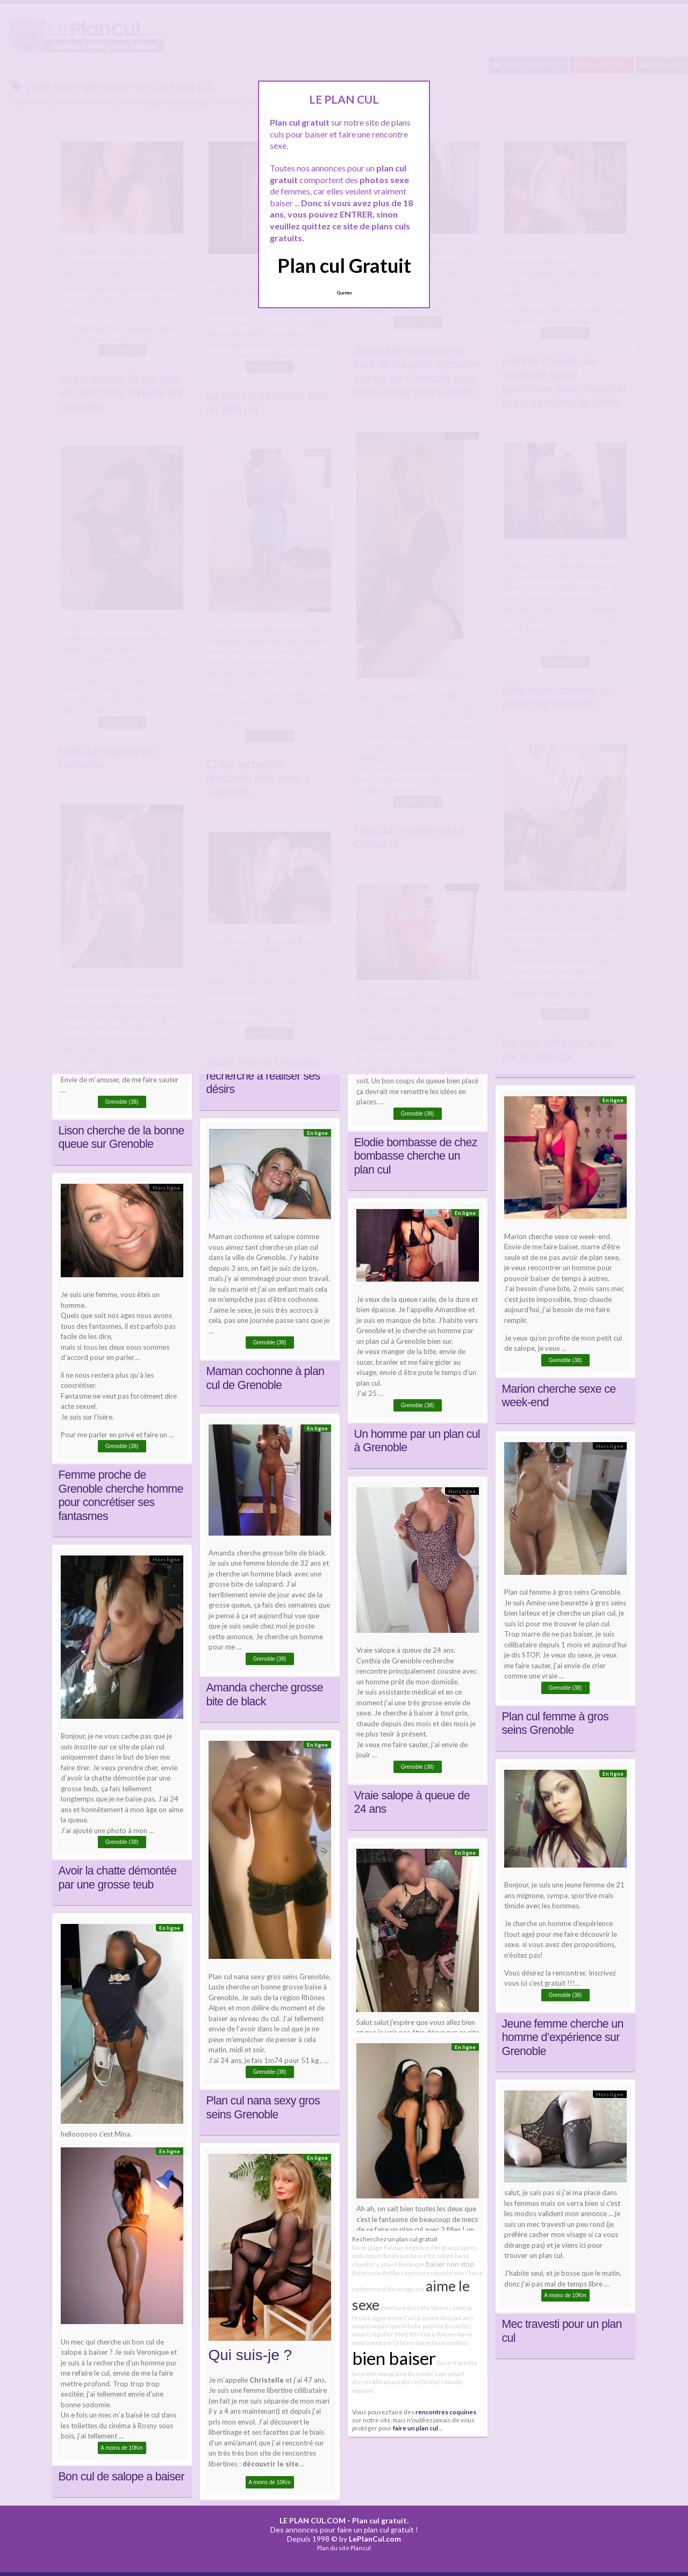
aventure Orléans (390, 2342)
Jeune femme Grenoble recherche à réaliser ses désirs (263, 1075)
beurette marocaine (379, 2373)
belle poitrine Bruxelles (439, 2325)
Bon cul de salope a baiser (121, 2476)
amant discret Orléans (413, 2381)
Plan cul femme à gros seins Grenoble (555, 1723)
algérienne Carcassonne (405, 2317)
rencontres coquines (445, 2411)
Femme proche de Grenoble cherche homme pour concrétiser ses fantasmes (121, 1495)
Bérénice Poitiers (433, 2334)
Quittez (344, 292)
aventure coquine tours (436, 2272)
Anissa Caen (457, 2317)
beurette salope (432, 2255)
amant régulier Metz (380, 2334)
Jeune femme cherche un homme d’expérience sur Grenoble (563, 2037)
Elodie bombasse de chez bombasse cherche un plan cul (415, 1156)
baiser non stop (450, 2264)
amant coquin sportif (379, 2325)
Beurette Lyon (427, 2373)
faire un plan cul (415, 2428)
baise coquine (406, 2288)
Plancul (360, 2547)
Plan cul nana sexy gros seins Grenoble (263, 2107)
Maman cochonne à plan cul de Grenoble (265, 1378)
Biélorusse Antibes (377, 2272)
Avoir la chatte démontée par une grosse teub (118, 1877)
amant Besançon (402, 2264)
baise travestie (457, 2362)
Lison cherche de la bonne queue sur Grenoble (121, 1137)
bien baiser (394, 2358)
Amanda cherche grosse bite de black (264, 1694)
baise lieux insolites (442, 2342)
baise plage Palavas (378, 2247)
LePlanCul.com (375, 2538)
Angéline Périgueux (432, 2247)
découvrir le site (270, 2463)
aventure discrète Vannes (416, 2307)
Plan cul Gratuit (344, 265)
